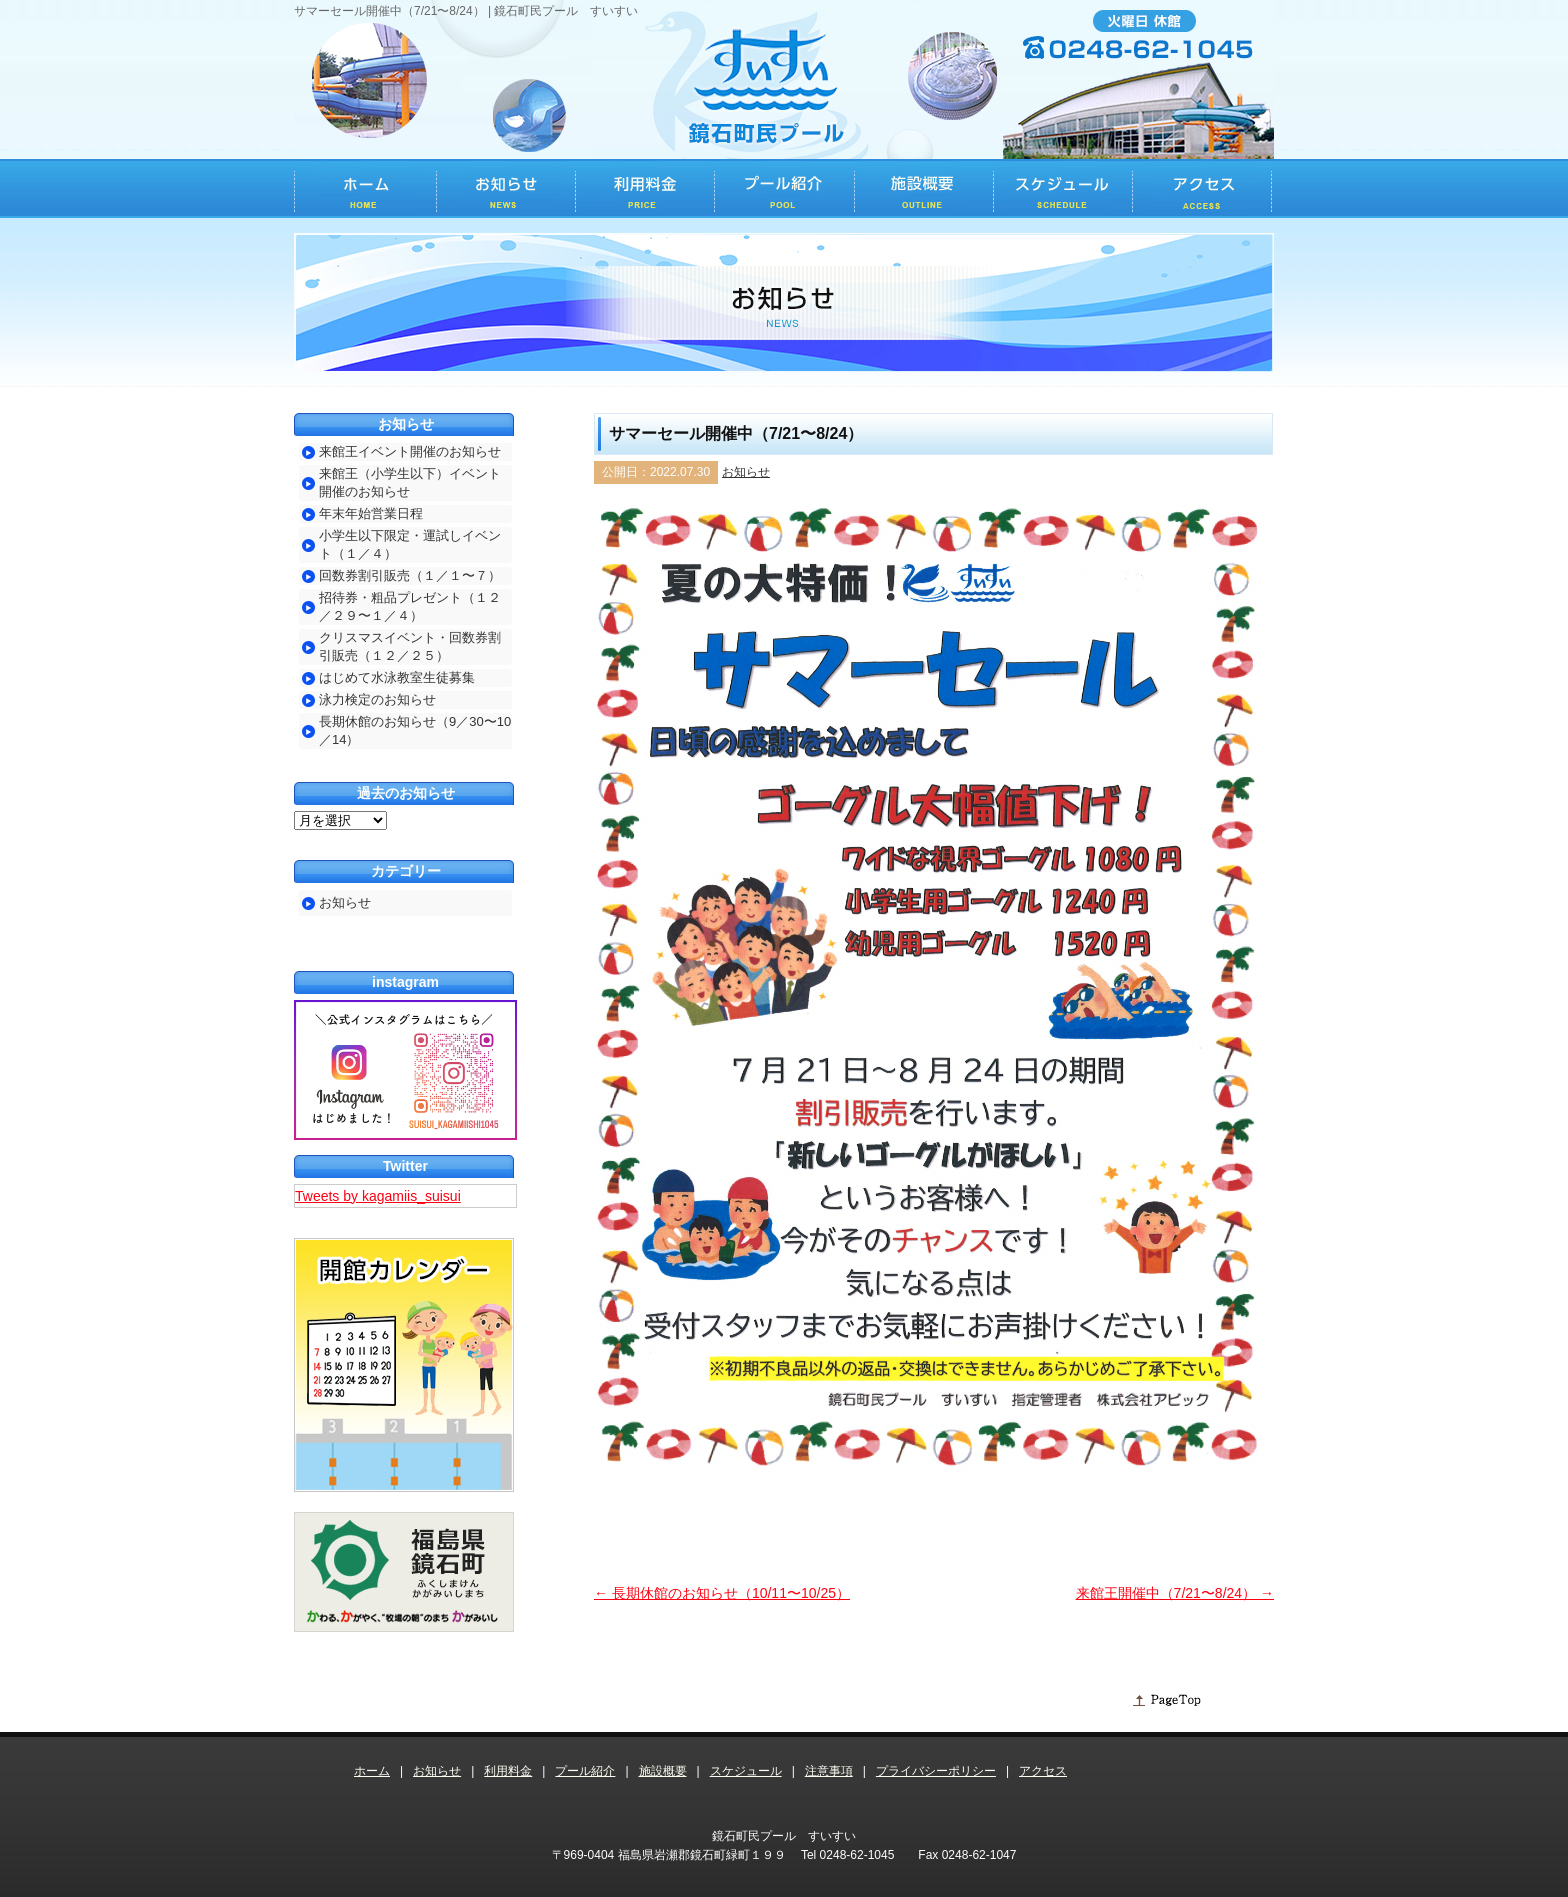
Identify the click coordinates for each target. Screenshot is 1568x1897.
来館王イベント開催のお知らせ (410, 451)
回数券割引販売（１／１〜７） (410, 575)
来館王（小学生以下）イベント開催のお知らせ (410, 482)
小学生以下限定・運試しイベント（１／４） (410, 544)
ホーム (372, 1771)
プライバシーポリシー (936, 1771)
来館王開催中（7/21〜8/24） (1175, 1593)
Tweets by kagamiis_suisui (378, 1196)
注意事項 (829, 1771)
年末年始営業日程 (371, 513)
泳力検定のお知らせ (377, 699)
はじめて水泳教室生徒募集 (397, 677)
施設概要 (663, 1771)
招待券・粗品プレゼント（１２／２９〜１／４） (410, 606)
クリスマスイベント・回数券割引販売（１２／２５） (410, 646)
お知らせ (746, 472)
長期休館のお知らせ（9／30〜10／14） (415, 730)
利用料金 (508, 1771)
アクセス (1043, 1771)
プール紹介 (585, 1771)
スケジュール (746, 1771)
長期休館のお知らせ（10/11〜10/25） (722, 1593)
